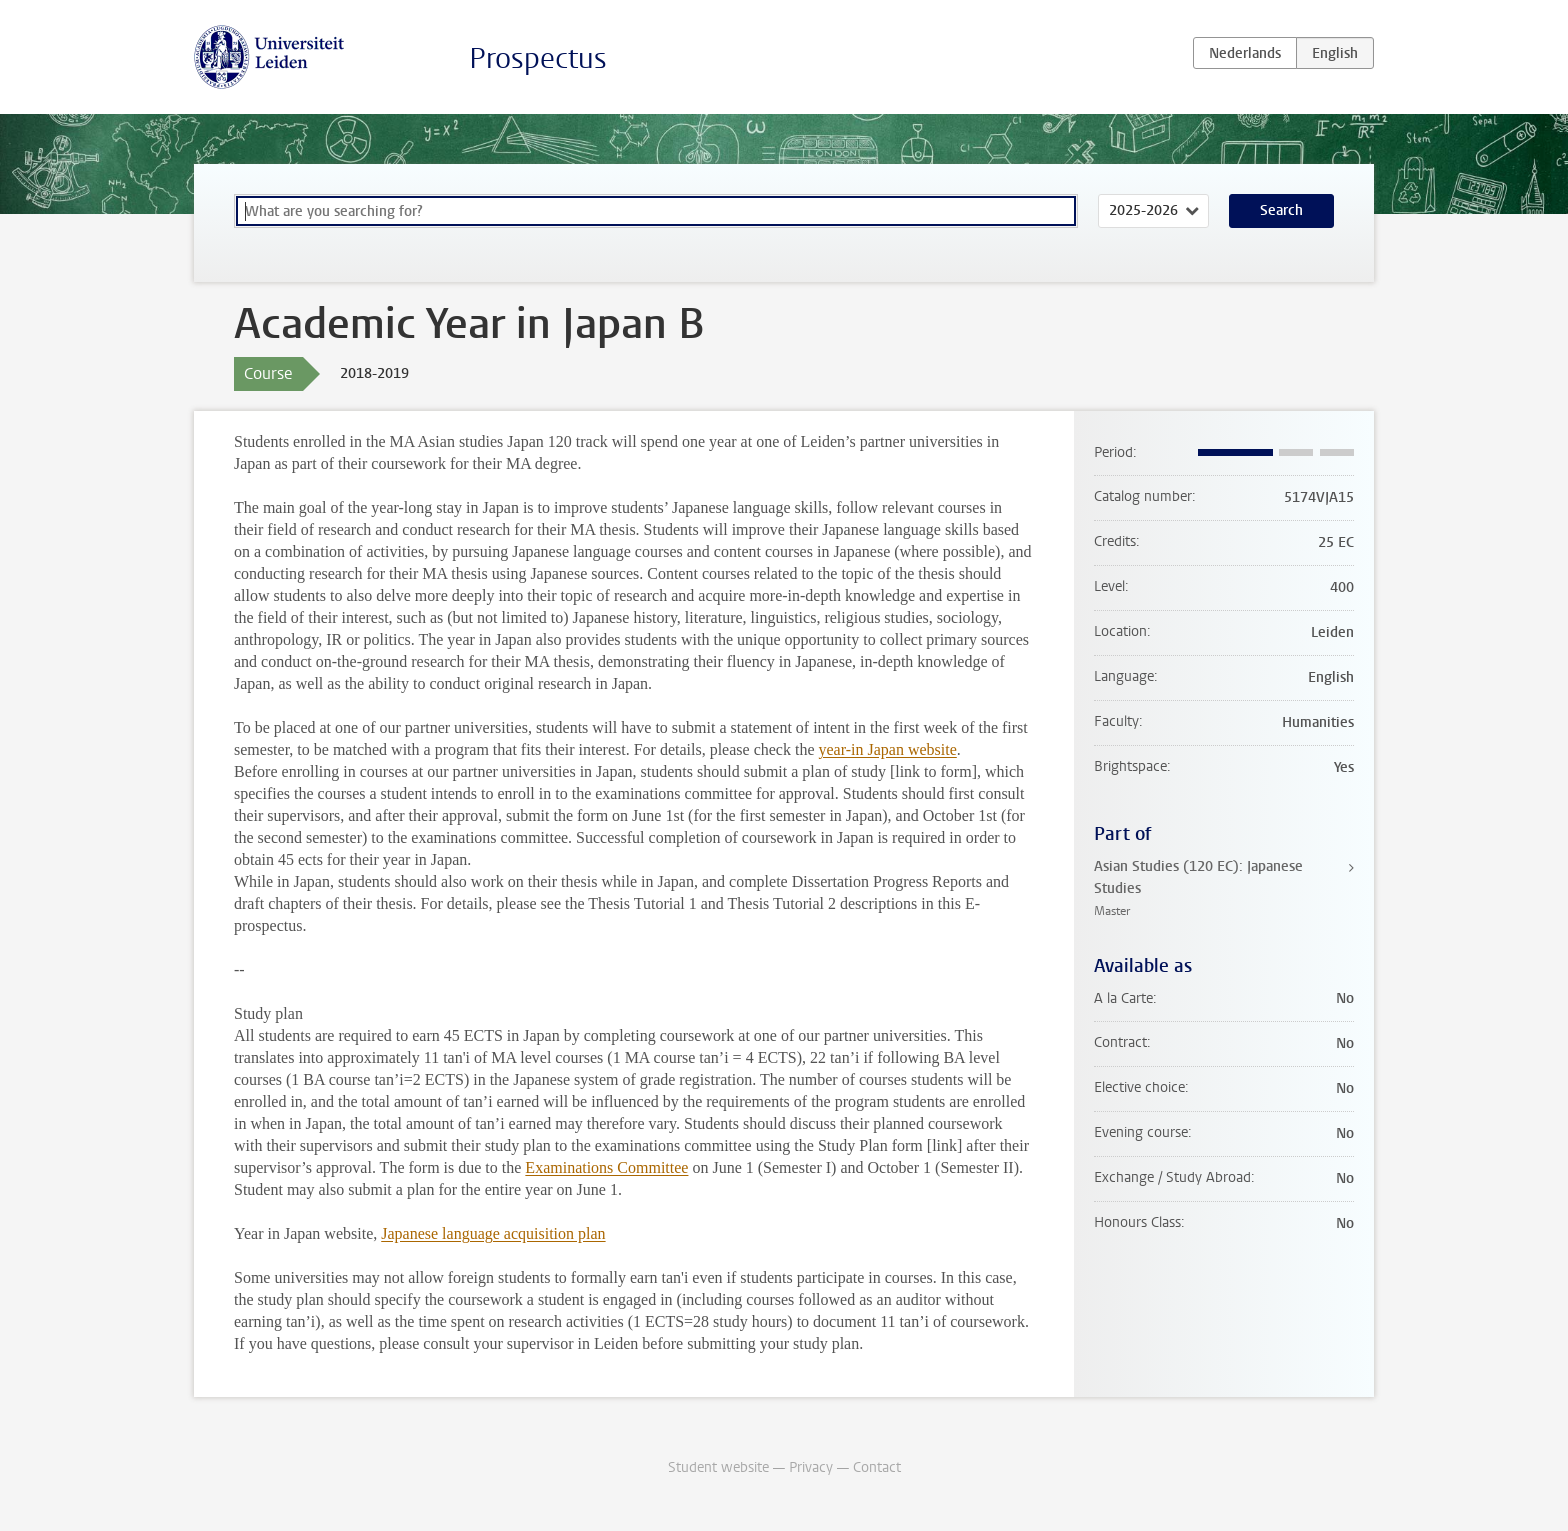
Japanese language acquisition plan (493, 1233)
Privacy (811, 1467)
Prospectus (538, 58)
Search (1281, 210)
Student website (718, 1467)
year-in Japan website (888, 749)
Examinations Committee (606, 1167)
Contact (877, 1467)
